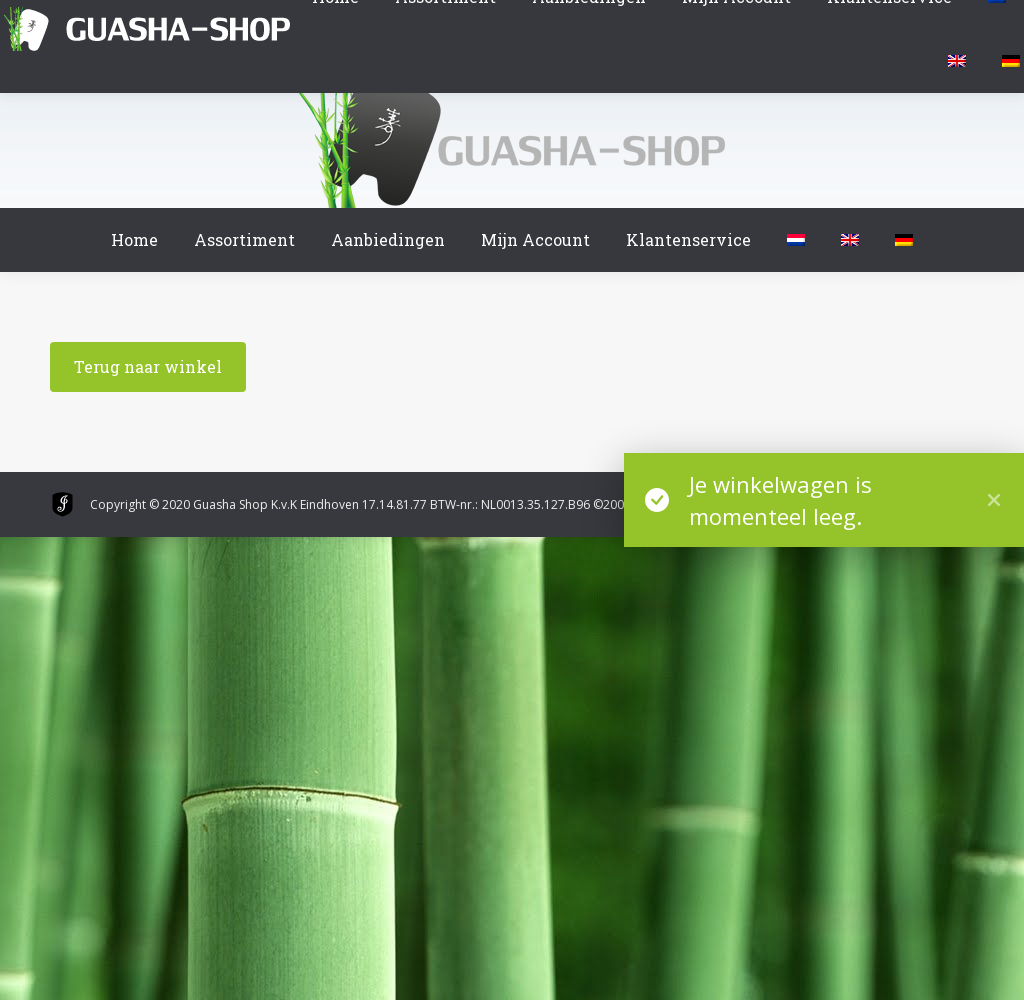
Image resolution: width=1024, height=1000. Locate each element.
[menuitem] (796, 240)
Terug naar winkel (148, 366)
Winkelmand (59, 19)
